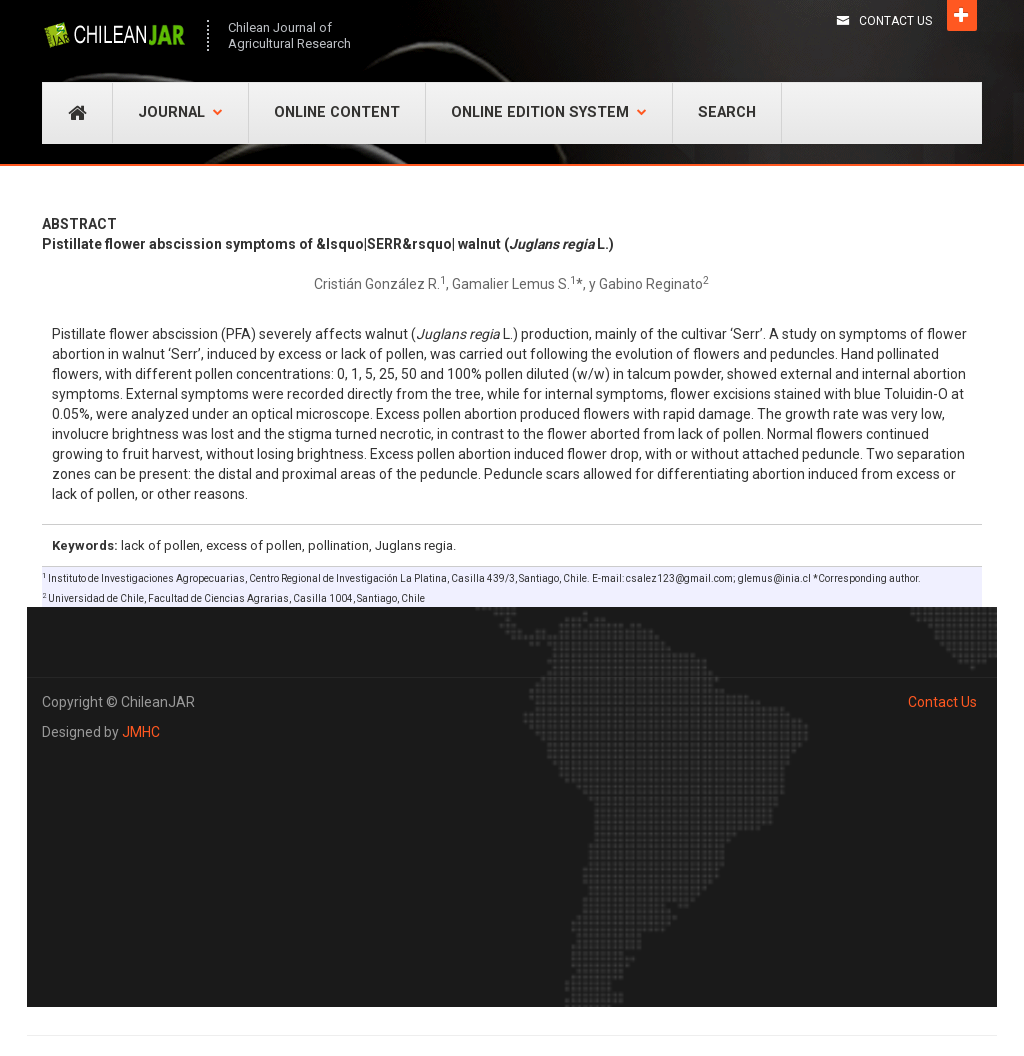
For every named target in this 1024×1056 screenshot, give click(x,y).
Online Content (337, 112)
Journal (180, 112)
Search (727, 112)
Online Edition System (549, 112)
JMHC (141, 732)
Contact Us (895, 21)
